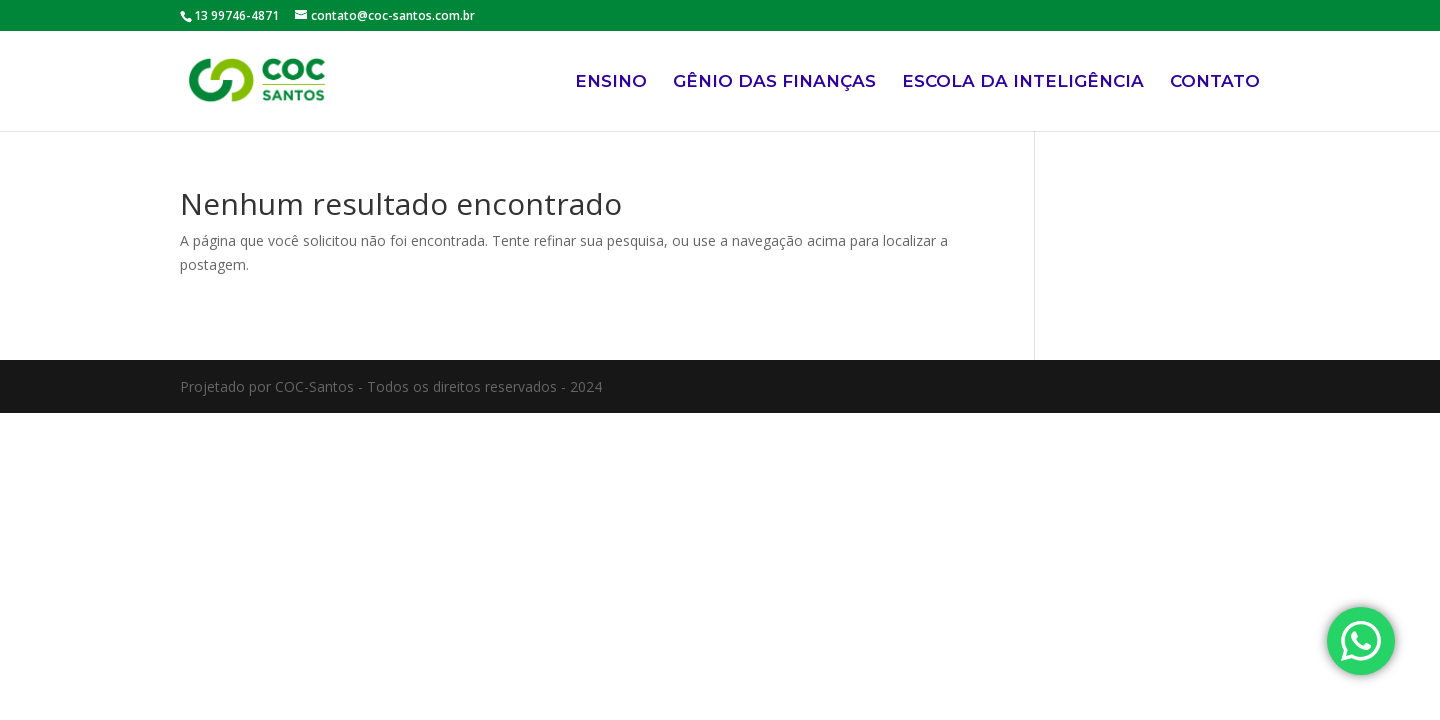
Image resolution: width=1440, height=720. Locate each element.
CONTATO (1215, 82)
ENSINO (611, 82)
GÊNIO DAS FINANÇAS (774, 82)
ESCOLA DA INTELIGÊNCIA (1023, 82)
